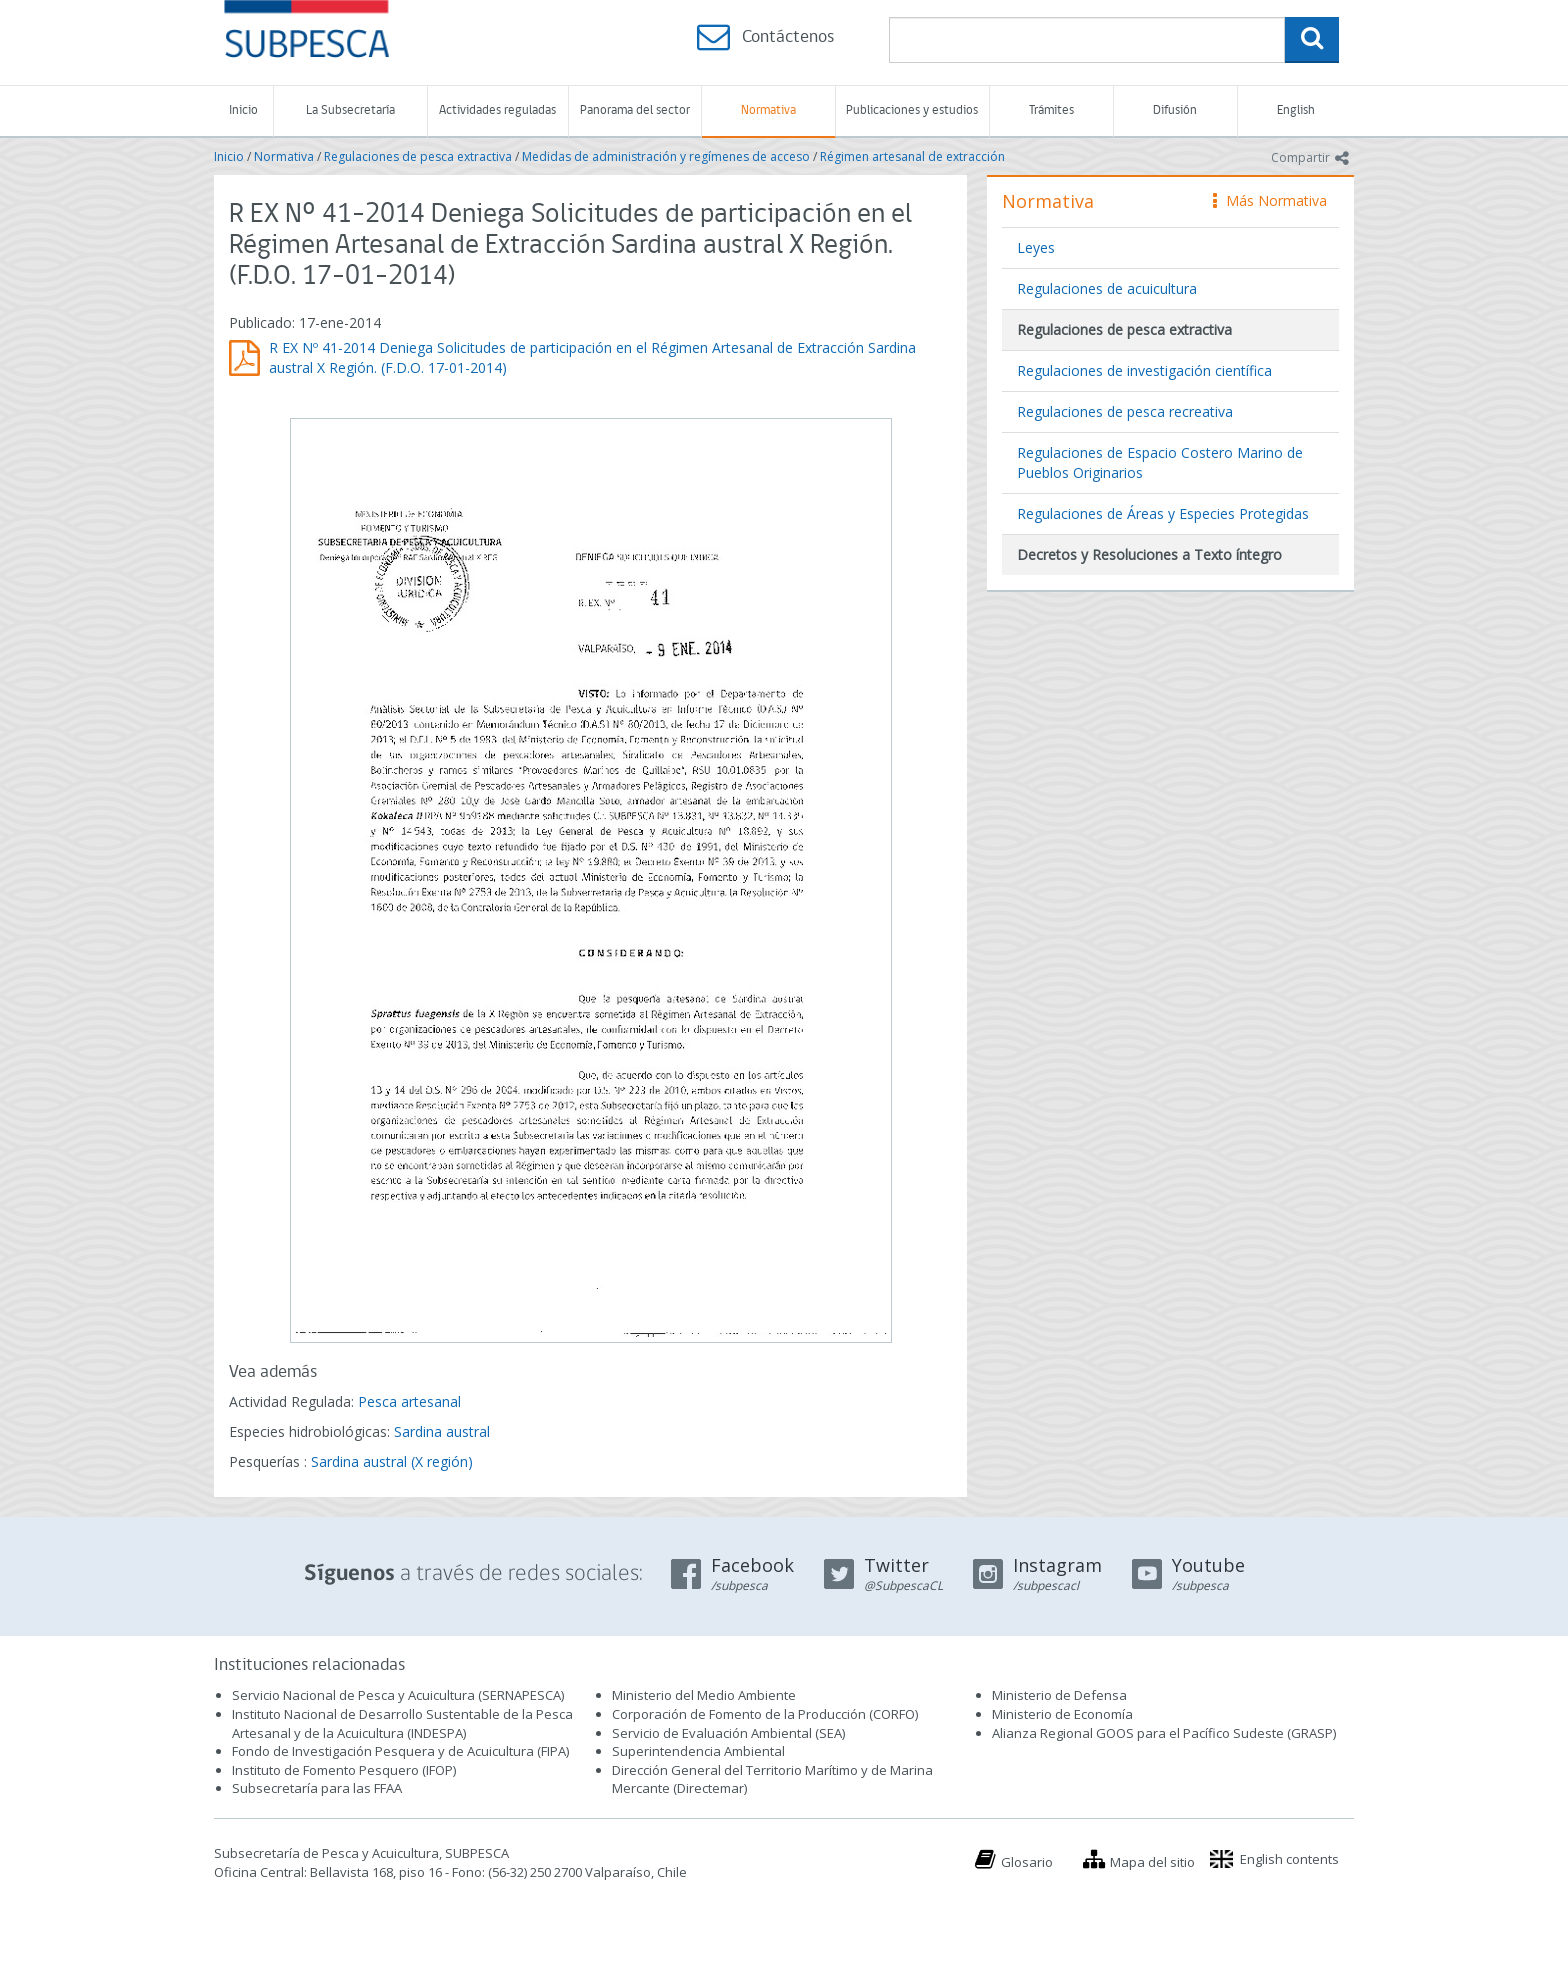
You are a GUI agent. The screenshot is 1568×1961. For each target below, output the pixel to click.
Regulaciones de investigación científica (1144, 370)
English (1296, 110)
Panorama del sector (635, 110)
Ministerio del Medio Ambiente (704, 1695)
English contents (1289, 1859)
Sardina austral (442, 1431)
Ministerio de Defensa (1059, 1695)
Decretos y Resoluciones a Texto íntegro (1149, 554)
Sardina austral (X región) (392, 1461)
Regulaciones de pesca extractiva (418, 156)
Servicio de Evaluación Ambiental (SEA (727, 1733)
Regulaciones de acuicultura (1107, 288)
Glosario (1027, 1862)
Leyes (1036, 247)
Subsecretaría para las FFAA (317, 1788)
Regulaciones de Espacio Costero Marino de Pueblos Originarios (1160, 462)
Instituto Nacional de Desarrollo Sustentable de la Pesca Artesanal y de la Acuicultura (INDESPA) (402, 1723)
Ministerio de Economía (1062, 1714)
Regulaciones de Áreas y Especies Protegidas (1163, 513)
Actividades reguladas (497, 110)
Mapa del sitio (1152, 1862)
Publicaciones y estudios (912, 110)
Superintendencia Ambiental (698, 1751)
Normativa (768, 110)
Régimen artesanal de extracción (912, 156)
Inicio (243, 110)
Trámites (1051, 110)
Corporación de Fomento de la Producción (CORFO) (765, 1714)
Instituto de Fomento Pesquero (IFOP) (344, 1770)
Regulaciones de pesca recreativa (1125, 411)
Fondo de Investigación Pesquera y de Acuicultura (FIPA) (400, 1751)
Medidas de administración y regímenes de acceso (666, 156)
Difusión (1175, 110)
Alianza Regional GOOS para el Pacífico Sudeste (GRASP (1162, 1733)
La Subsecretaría (350, 110)
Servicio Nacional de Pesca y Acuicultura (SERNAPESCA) (398, 1695)
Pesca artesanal (409, 1401)
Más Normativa (1270, 200)
